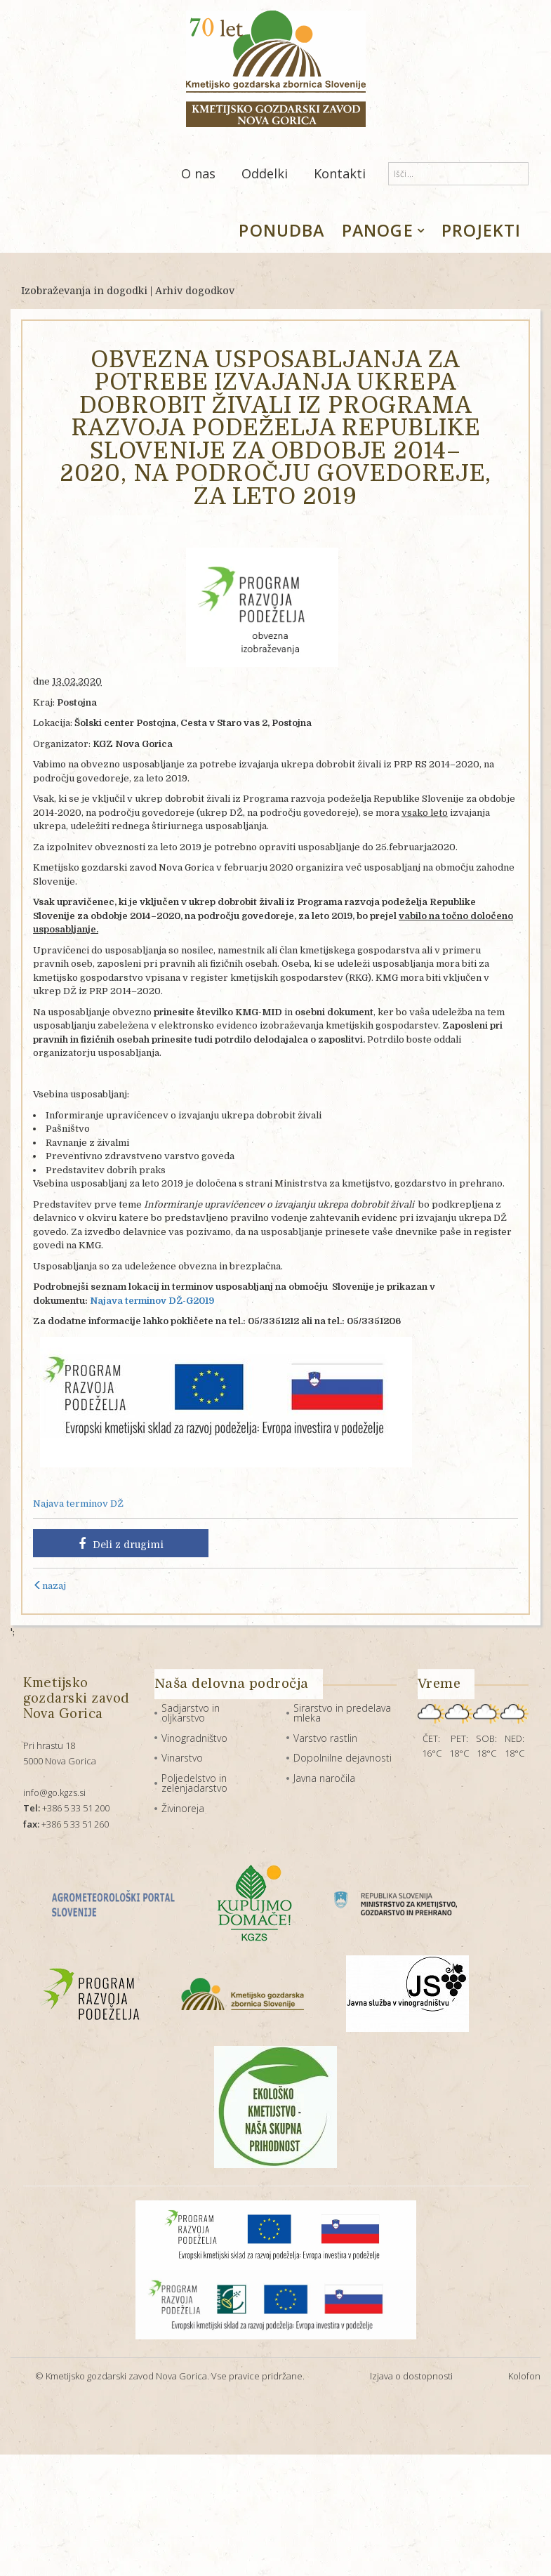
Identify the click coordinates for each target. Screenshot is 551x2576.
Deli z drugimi (121, 1544)
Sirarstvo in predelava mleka (342, 1712)
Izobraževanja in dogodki (84, 290)
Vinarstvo (182, 1757)
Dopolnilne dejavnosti (342, 1757)
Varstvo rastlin (325, 1738)
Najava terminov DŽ (78, 1503)
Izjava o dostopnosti (411, 2376)
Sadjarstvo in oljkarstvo (190, 1712)
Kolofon (524, 2376)
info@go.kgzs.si (54, 1792)
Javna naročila (324, 1778)
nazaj (49, 1585)
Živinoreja (182, 1808)
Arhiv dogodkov (194, 290)
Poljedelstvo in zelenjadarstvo (194, 1783)
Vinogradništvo (194, 1738)
